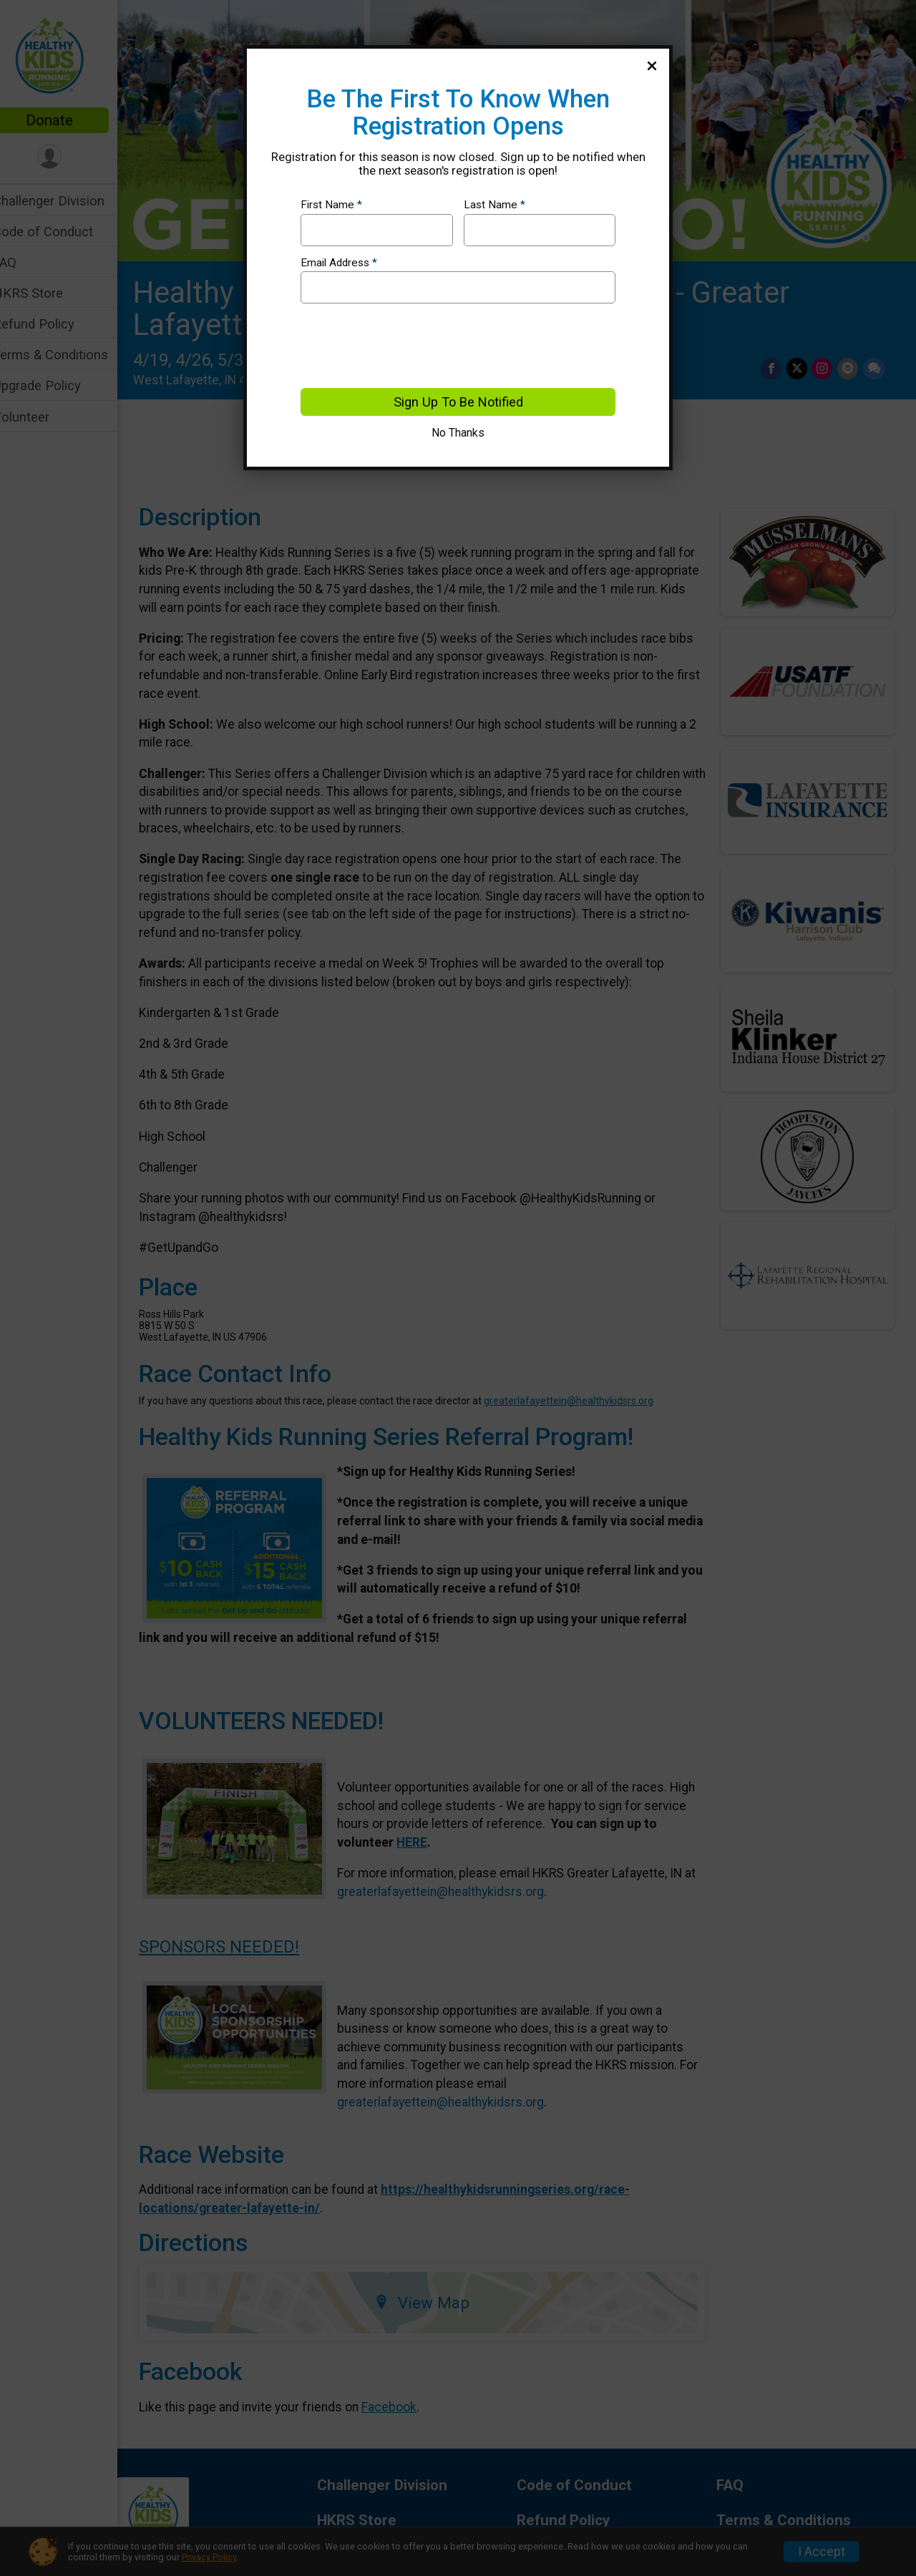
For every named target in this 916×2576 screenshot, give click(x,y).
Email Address (339, 263)
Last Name (494, 205)
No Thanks (458, 432)
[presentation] (409, 346)
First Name (331, 205)
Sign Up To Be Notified (458, 401)
